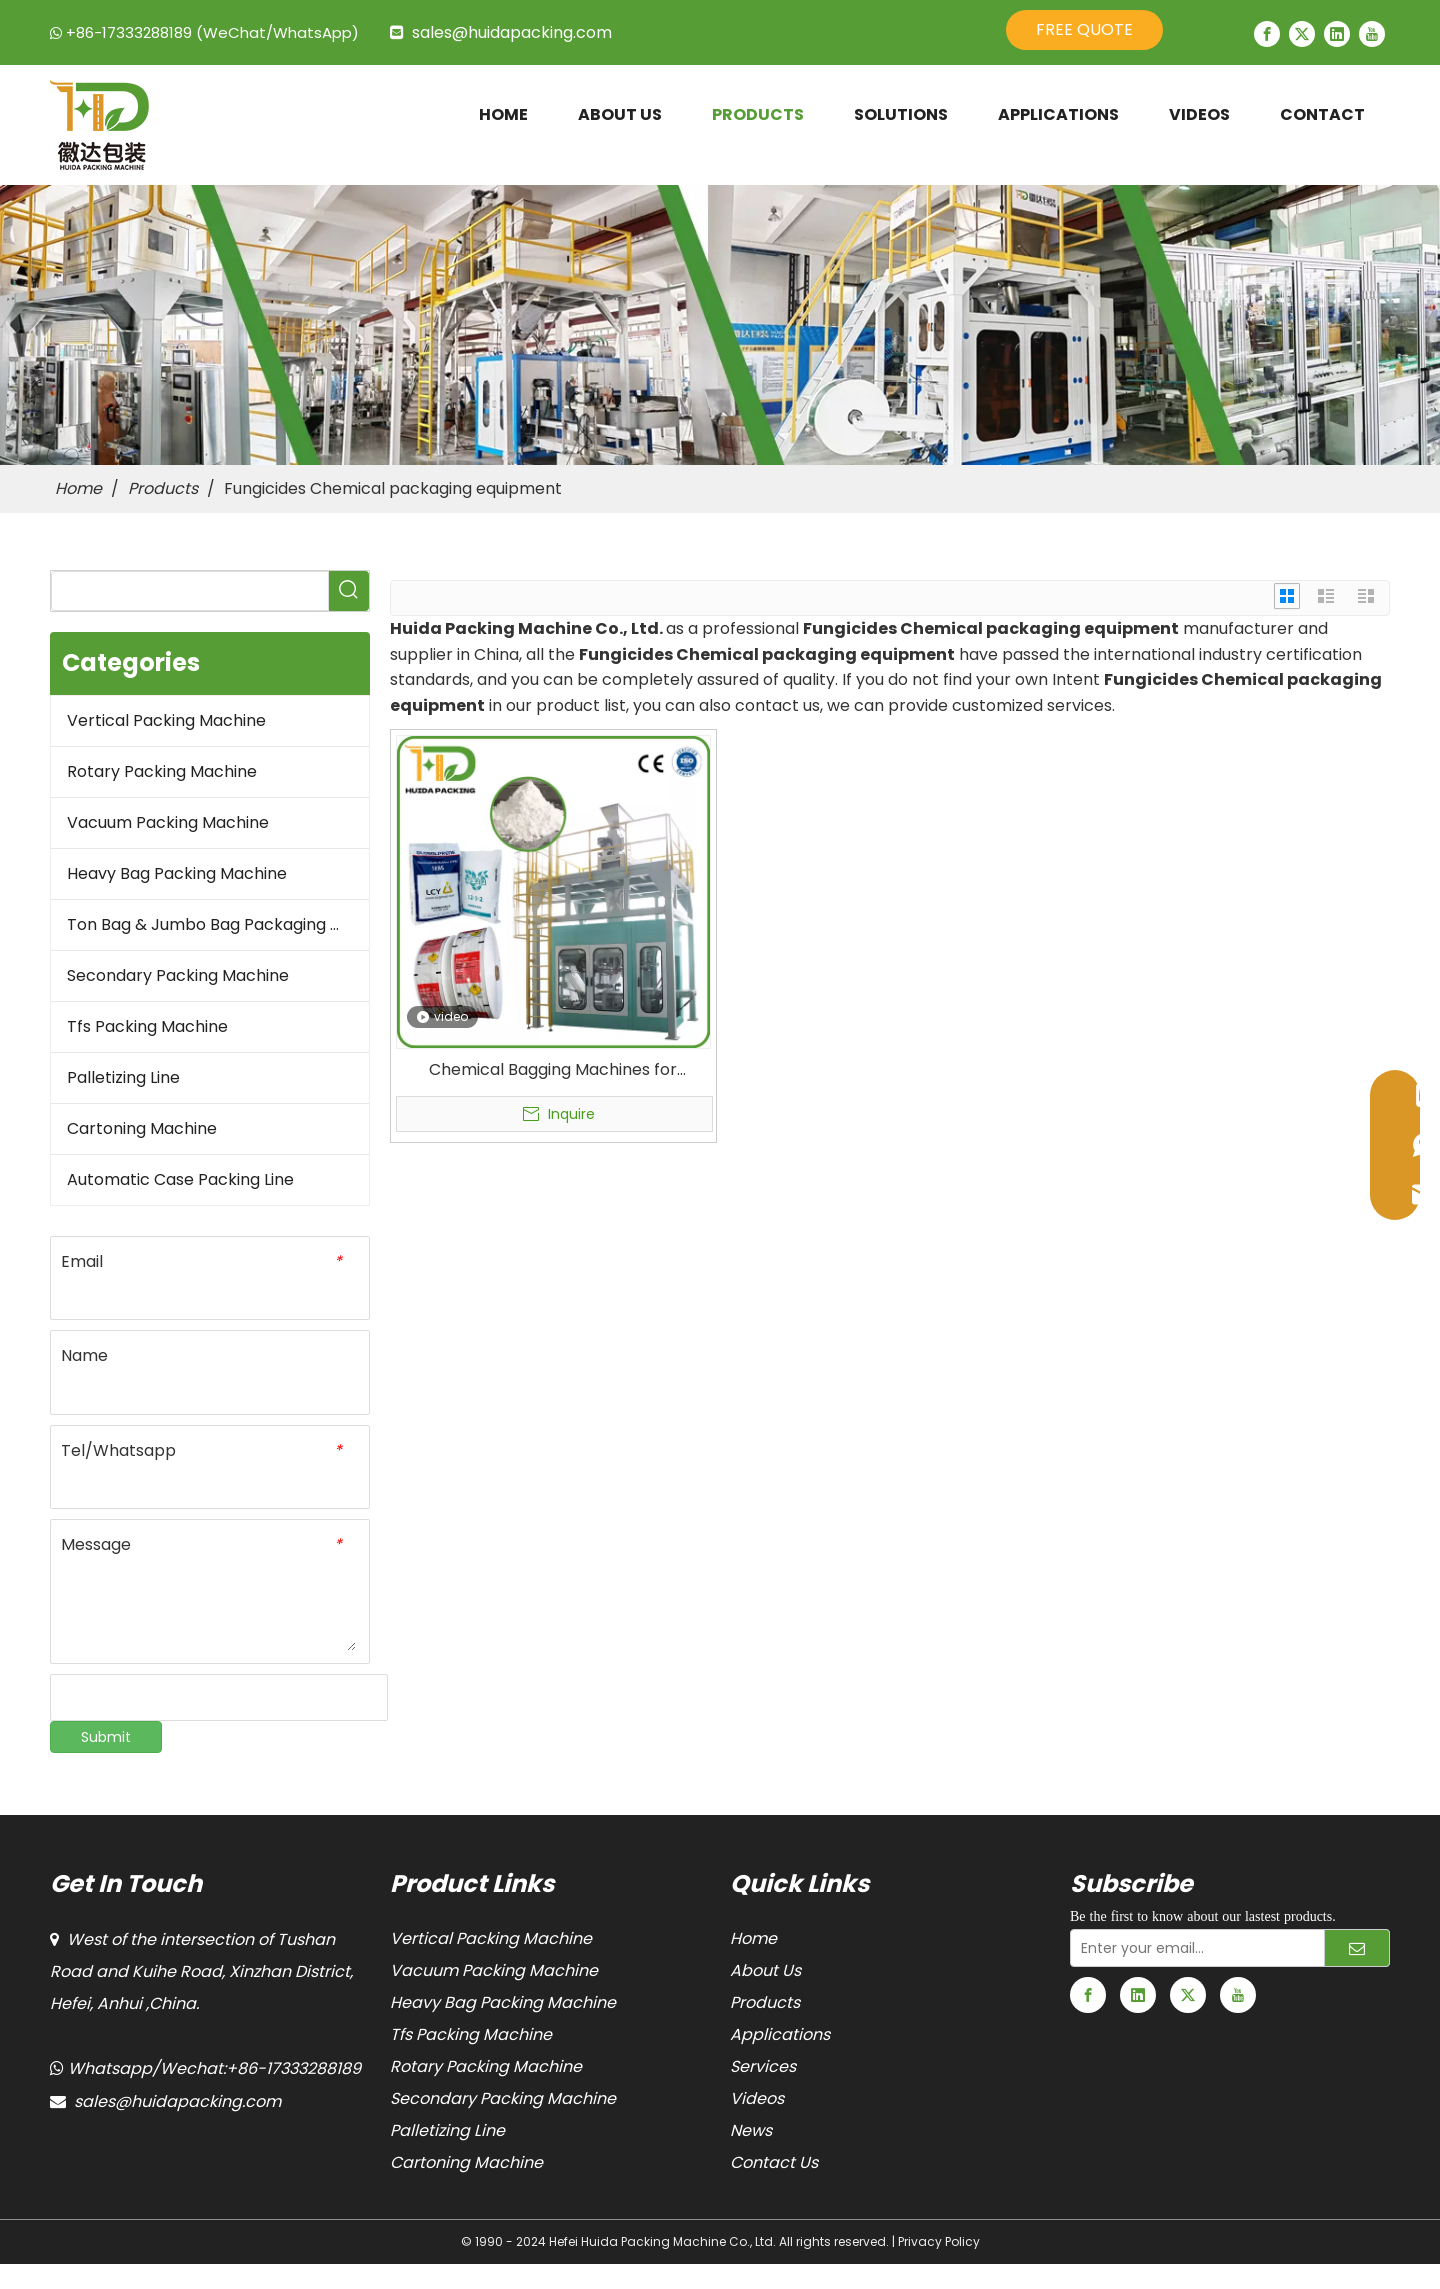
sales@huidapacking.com (512, 32)
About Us (765, 1970)
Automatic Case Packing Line (180, 1179)
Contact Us (774, 2162)
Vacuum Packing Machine (168, 822)
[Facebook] (1267, 34)
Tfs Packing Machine (147, 1026)
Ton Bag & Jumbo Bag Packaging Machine (218, 924)
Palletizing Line (123, 1077)
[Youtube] (1372, 34)
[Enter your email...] (1193, 1948)
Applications (780, 2034)
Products (765, 2002)
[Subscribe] (1357, 1948)
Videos (757, 2098)
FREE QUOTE (1084, 29)
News (751, 2130)
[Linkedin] (1337, 34)
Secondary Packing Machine (178, 975)
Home (753, 1938)
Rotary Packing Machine (162, 771)
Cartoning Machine (142, 1128)
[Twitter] (1302, 34)
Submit (106, 1737)
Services (763, 2066)
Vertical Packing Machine (166, 720)
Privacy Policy (939, 2241)
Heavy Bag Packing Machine (177, 873)
